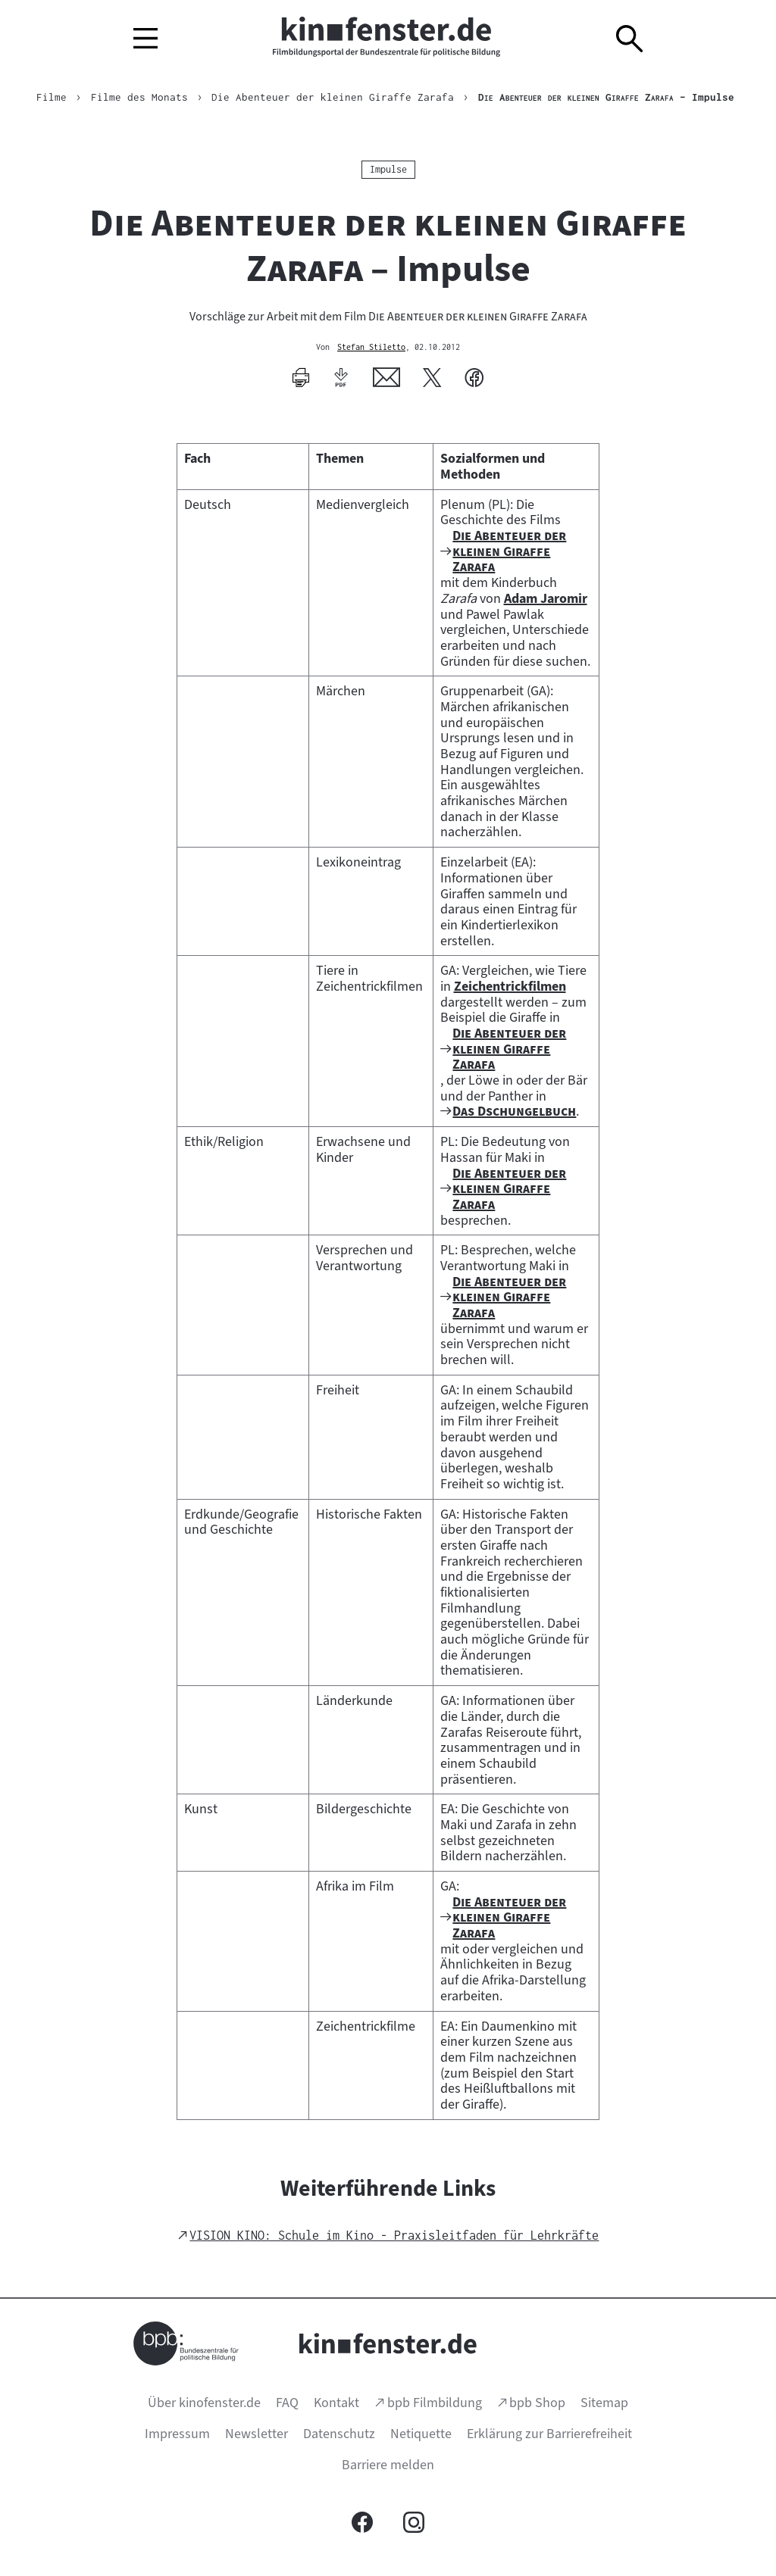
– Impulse (606, 97)
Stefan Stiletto (371, 347)
